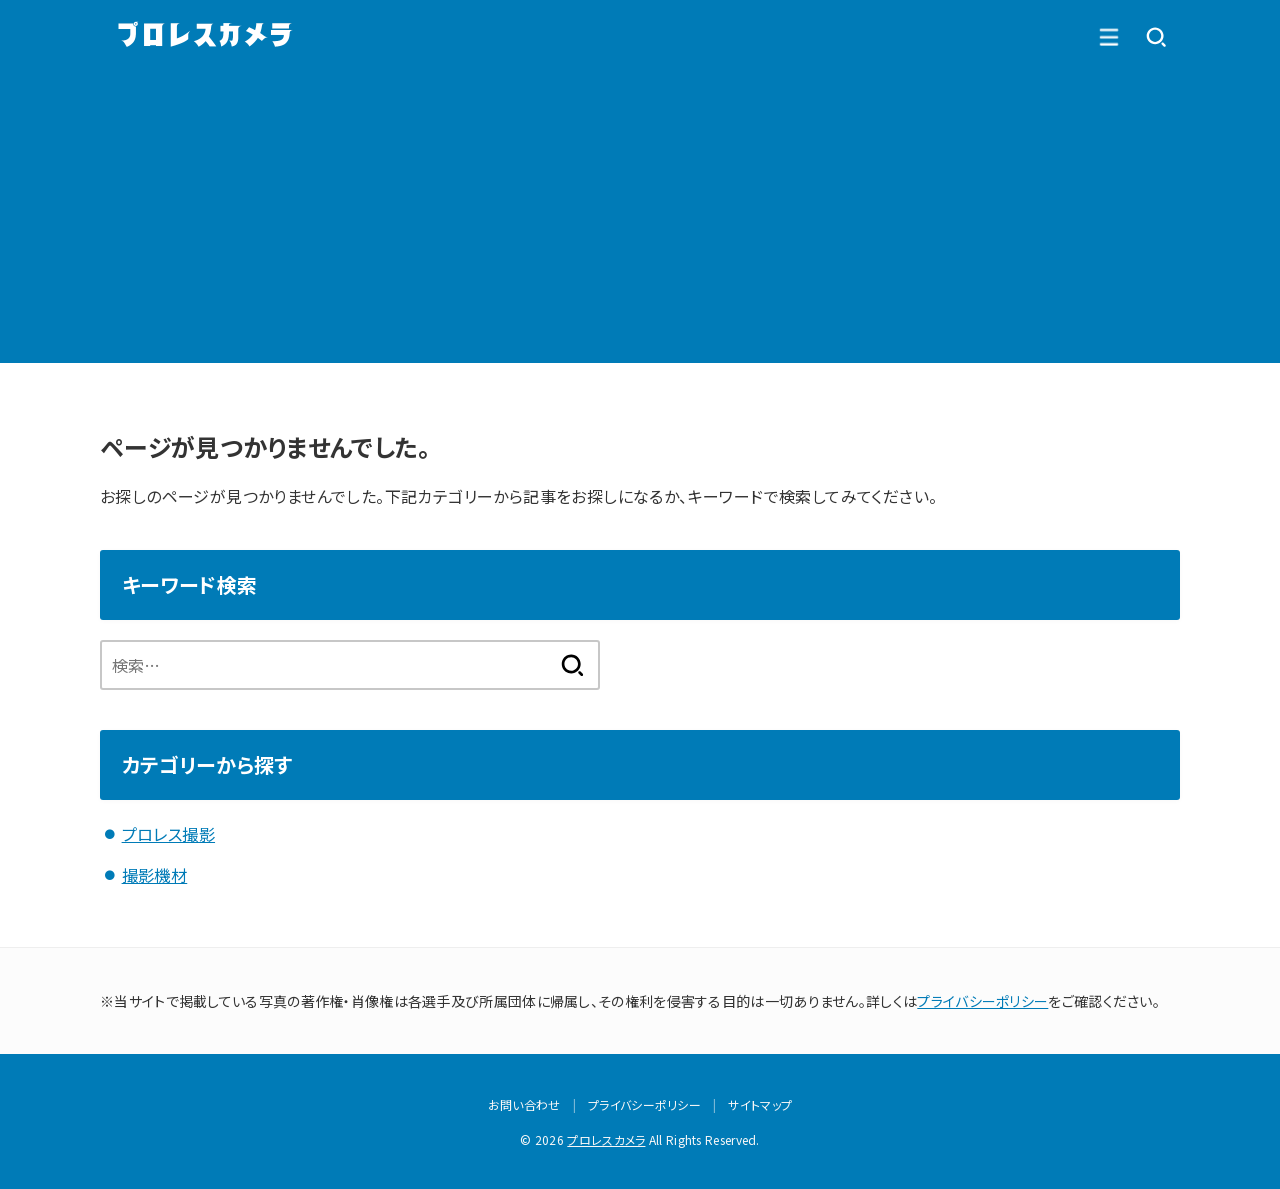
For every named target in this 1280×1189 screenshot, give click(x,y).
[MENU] (1156, 37)
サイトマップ (760, 1103)
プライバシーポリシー (982, 999)
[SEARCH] (1108, 37)
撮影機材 (155, 874)
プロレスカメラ (606, 1138)
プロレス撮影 (168, 834)
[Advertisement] (640, 223)
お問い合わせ (524, 1103)
